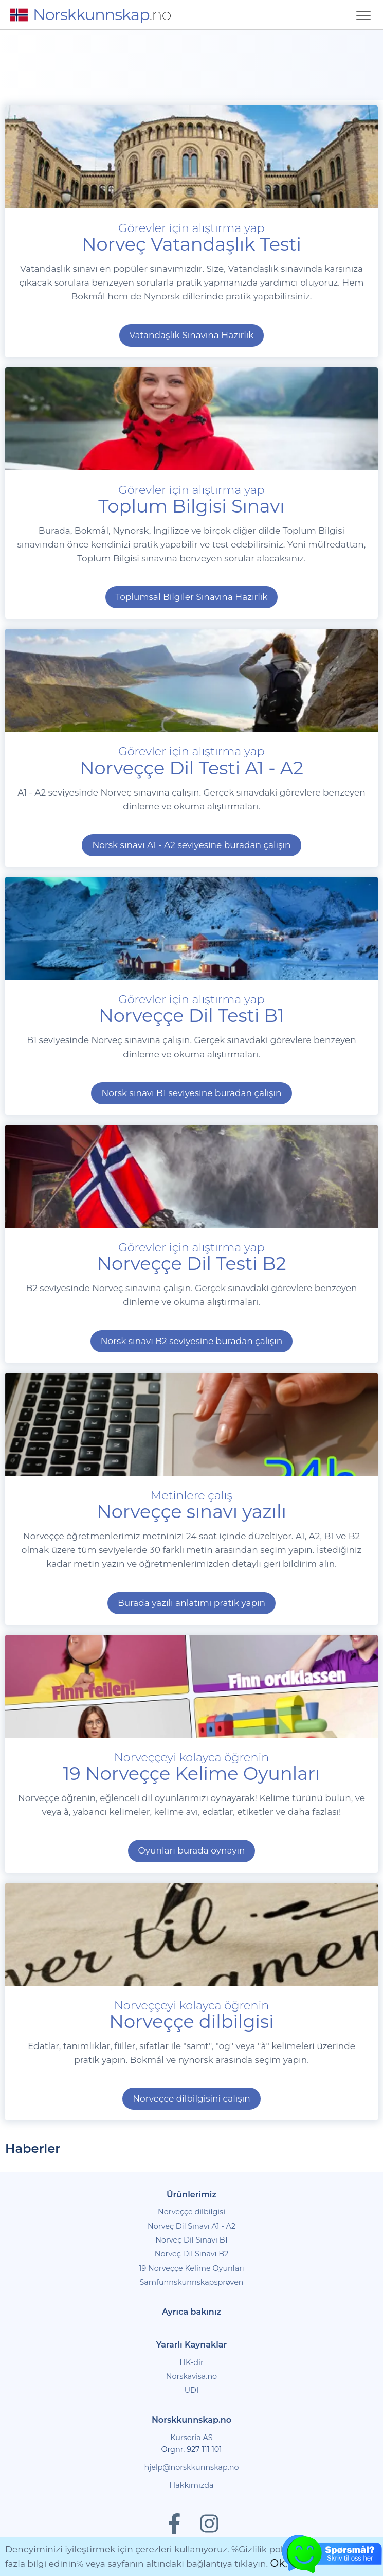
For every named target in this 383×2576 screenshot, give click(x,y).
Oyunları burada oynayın (191, 1850)
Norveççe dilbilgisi (191, 2211)
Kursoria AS (191, 2437)
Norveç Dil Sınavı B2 (192, 2254)
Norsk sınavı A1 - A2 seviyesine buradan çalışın (191, 845)
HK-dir (191, 2362)
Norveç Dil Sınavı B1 (191, 2240)
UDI (192, 2390)
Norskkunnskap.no (191, 2420)
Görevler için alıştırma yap (191, 1007)
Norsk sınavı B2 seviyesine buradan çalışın (192, 1341)
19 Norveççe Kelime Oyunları (191, 2268)
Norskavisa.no (191, 2376)
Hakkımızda (192, 2485)
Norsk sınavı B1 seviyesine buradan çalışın (191, 1093)
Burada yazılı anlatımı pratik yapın (191, 1603)
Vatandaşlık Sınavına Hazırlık (192, 335)
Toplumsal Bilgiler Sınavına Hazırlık (192, 597)
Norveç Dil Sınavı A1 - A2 (191, 2226)
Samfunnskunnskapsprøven (191, 2282)
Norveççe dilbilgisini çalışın (191, 2098)
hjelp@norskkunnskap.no (191, 2467)
